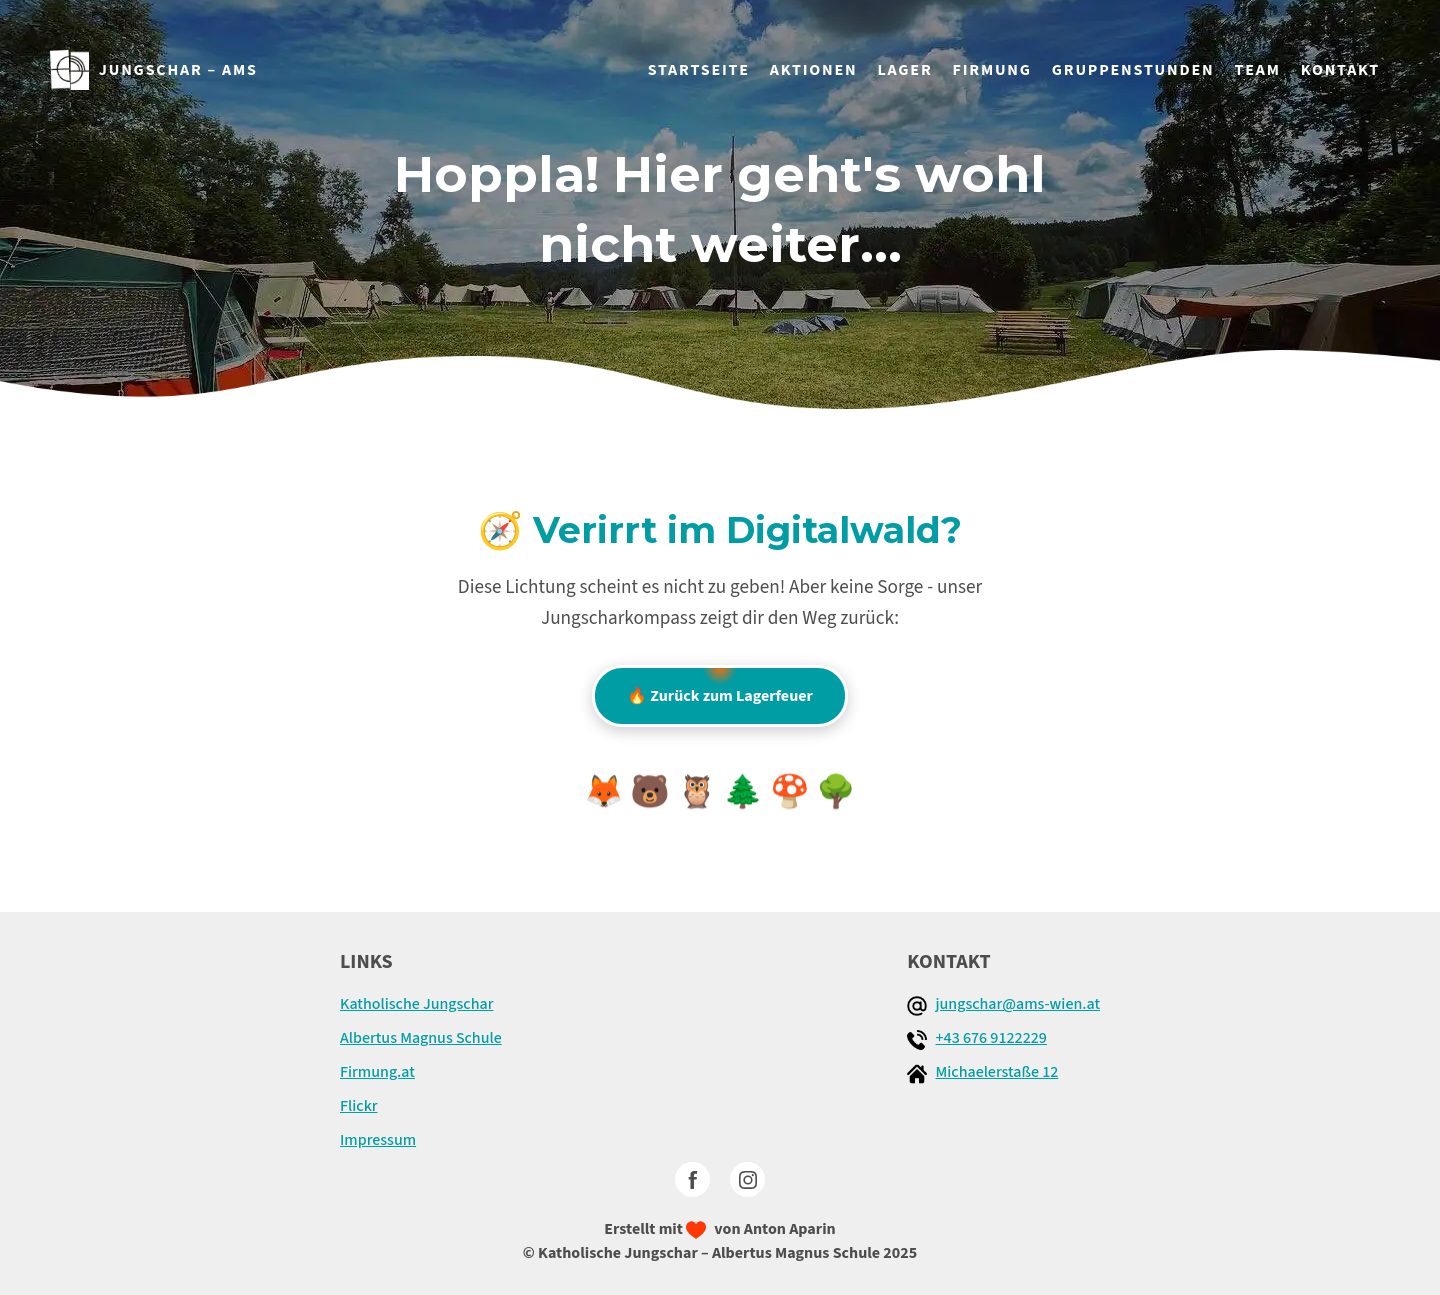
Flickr (359, 1106)
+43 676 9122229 (990, 1038)
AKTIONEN (814, 70)
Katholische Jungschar (416, 1004)
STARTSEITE (699, 70)
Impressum (378, 1140)
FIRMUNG (992, 70)
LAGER (905, 70)
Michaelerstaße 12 (996, 1072)
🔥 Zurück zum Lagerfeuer (720, 686)
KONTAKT (1340, 70)
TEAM (1257, 70)
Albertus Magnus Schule (421, 1038)
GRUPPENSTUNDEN (1133, 70)
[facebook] (692, 1179)
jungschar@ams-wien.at (1017, 1004)
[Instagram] (747, 1179)
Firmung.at (377, 1072)
